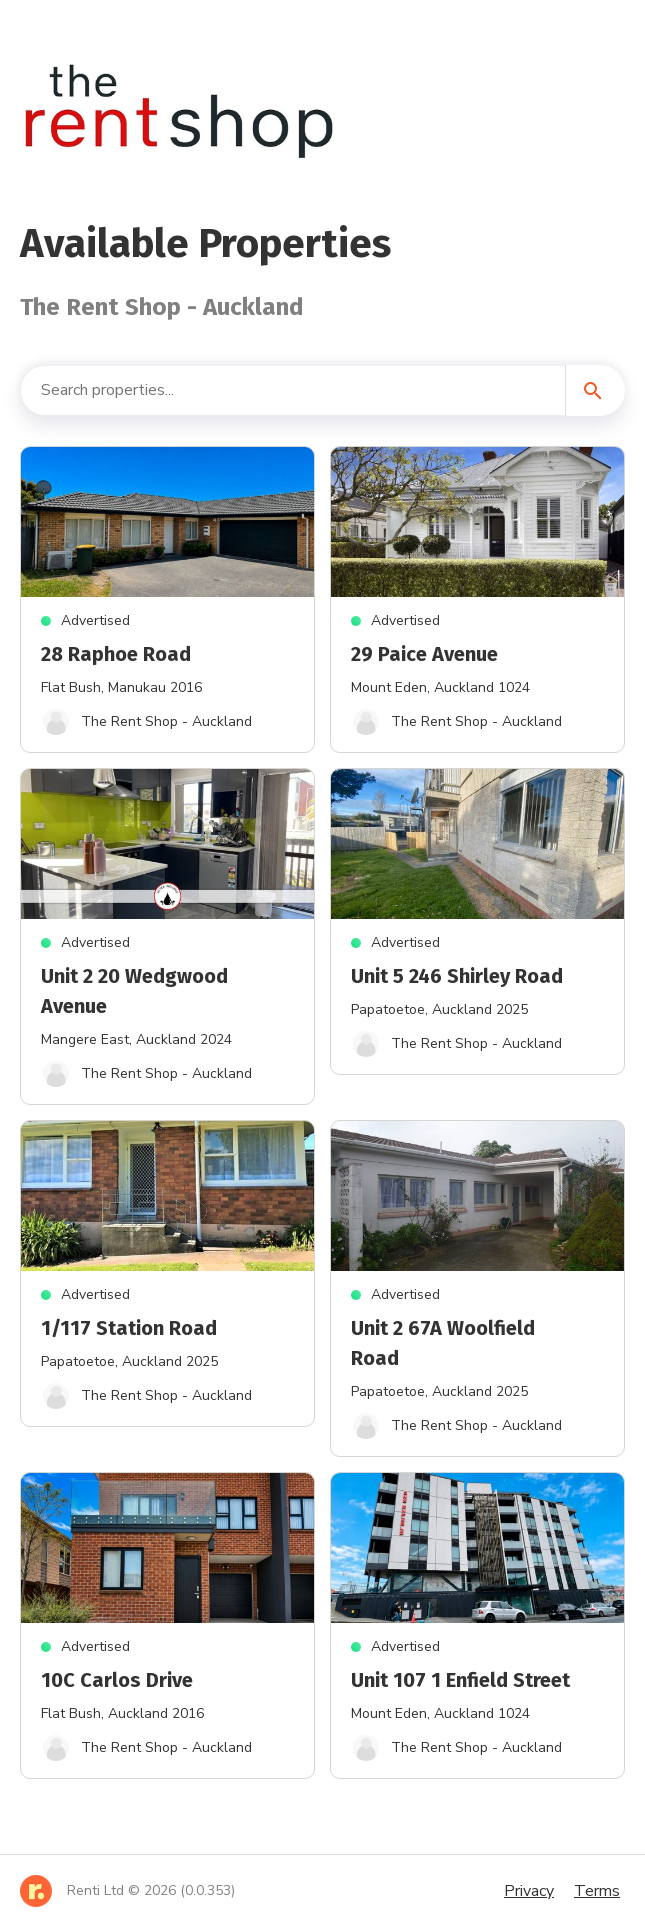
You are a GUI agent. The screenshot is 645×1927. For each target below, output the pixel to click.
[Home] (127, 1891)
